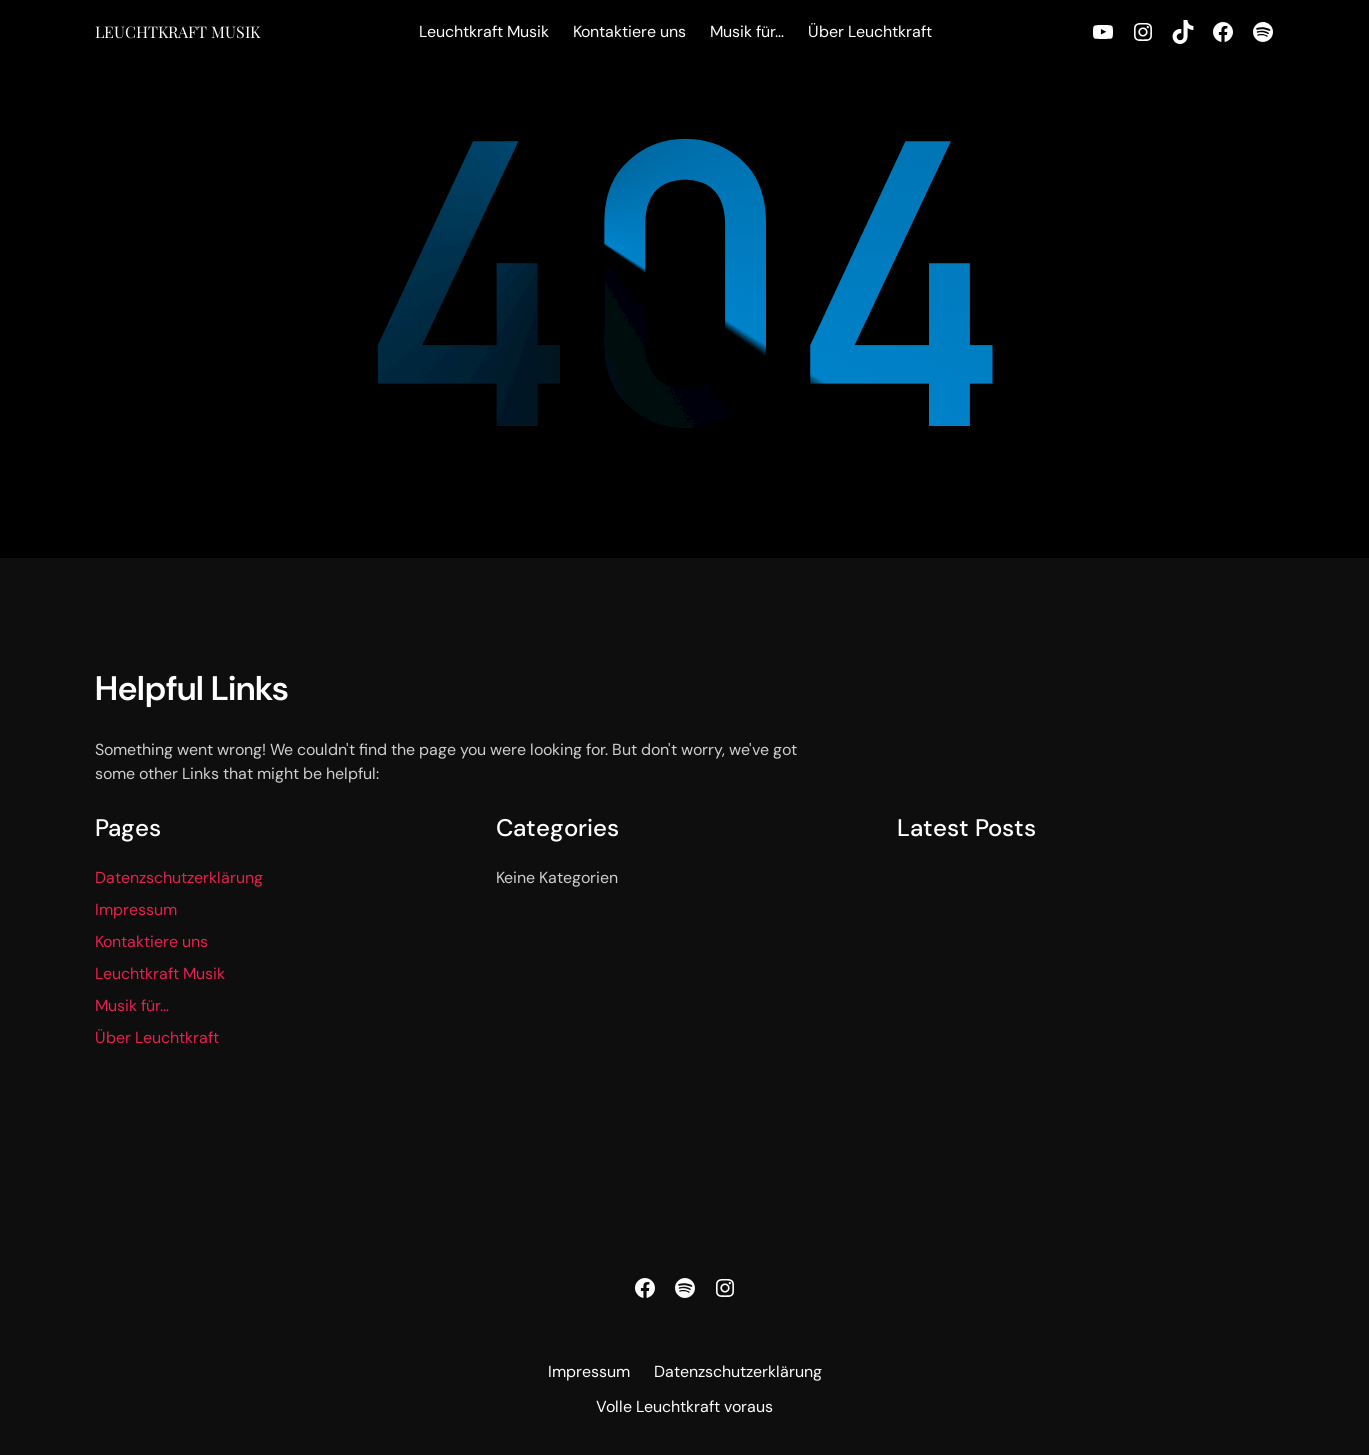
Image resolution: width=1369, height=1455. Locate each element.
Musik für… (132, 1005)
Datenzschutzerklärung (179, 877)
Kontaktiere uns (151, 941)
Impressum (136, 909)
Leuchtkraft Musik (177, 31)
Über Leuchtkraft (157, 1037)
